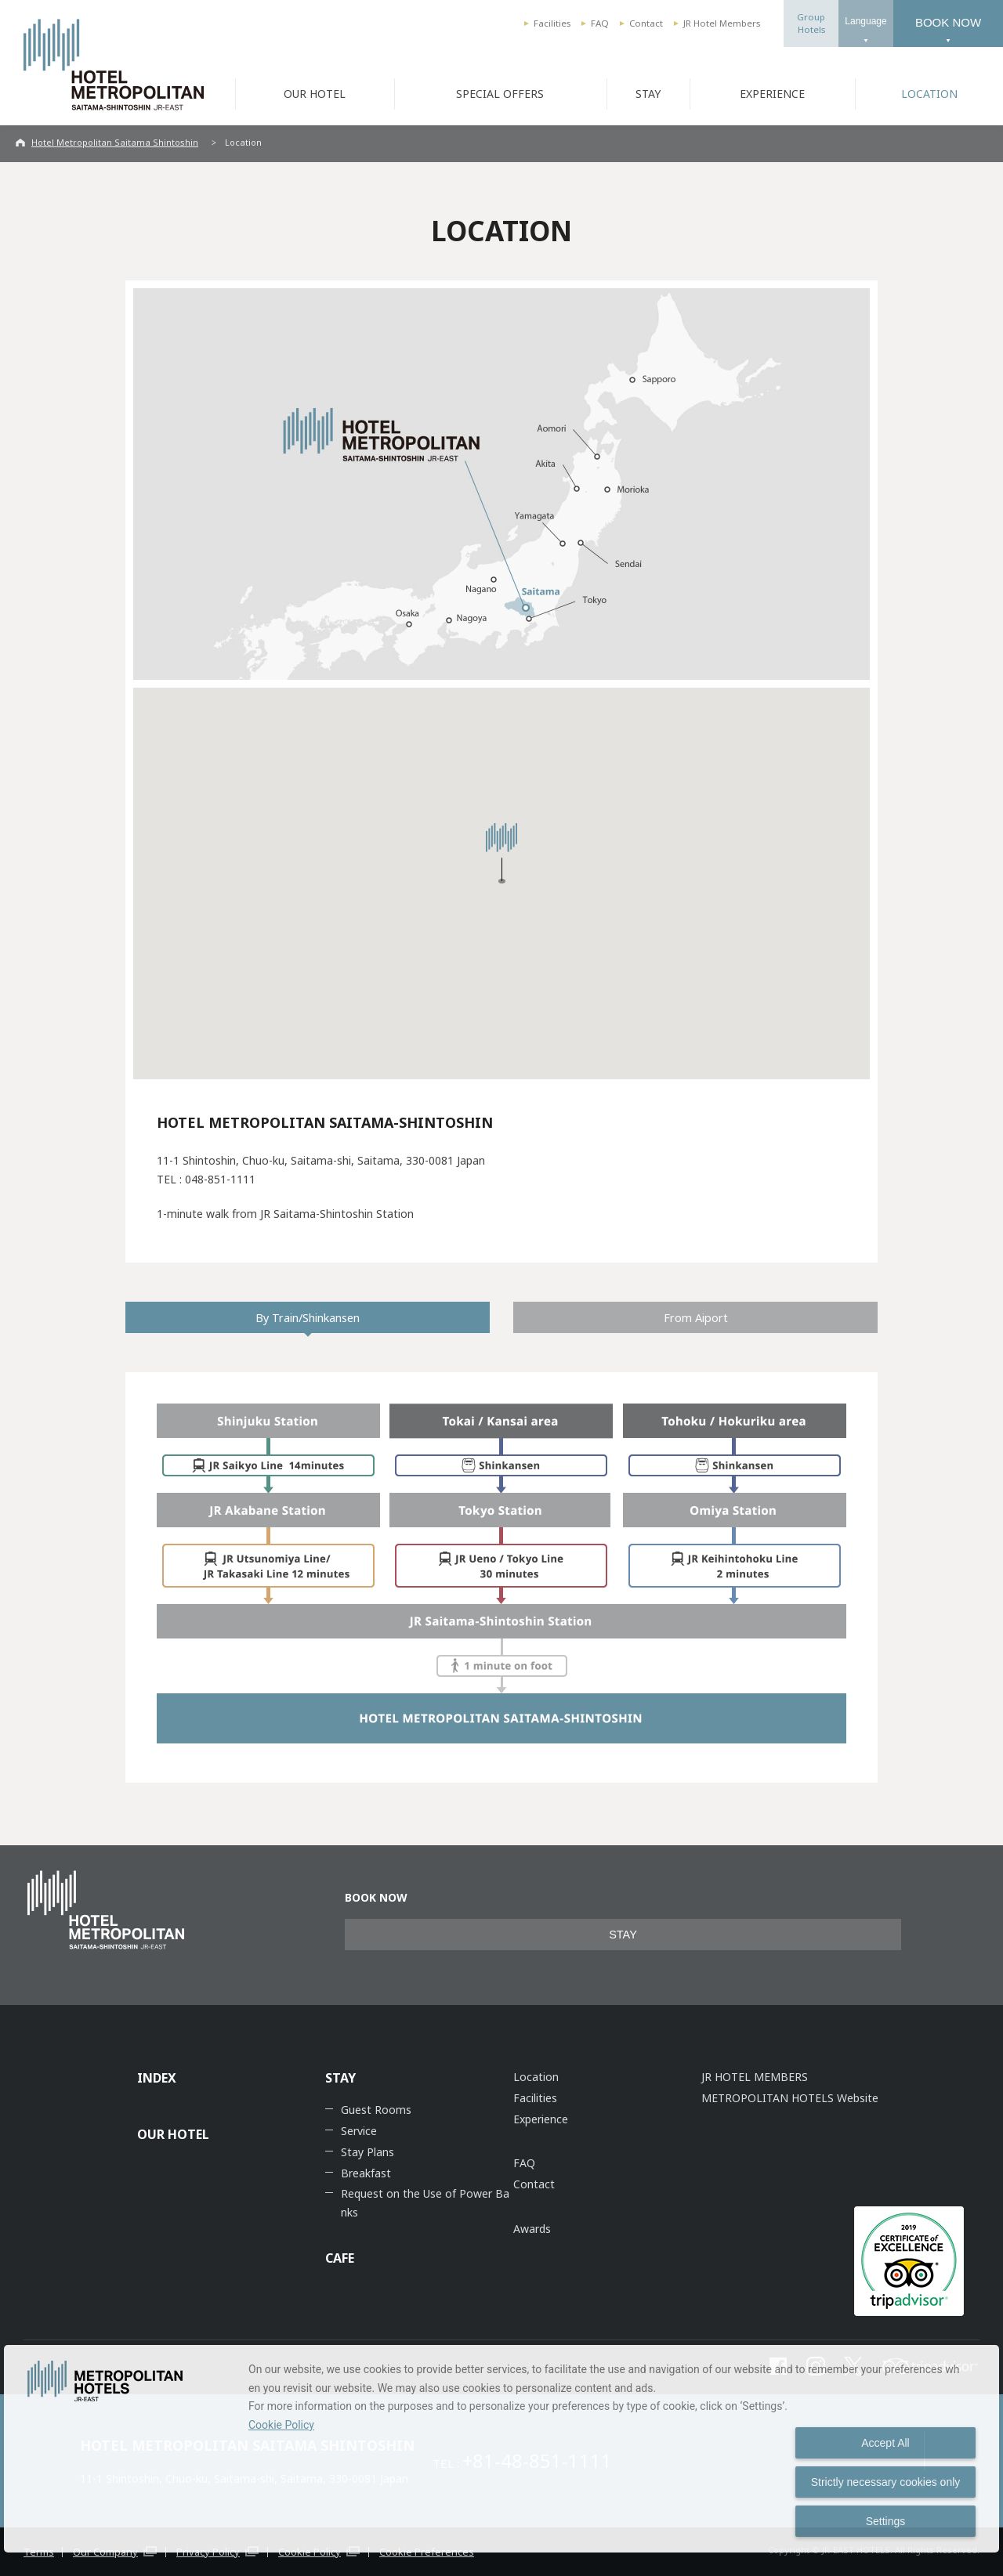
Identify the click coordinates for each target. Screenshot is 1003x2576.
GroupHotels (811, 23)
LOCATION (929, 93)
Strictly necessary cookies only (886, 2482)
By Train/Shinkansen (307, 1317)
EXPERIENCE (772, 93)
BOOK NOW (948, 22)
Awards (532, 2228)
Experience (540, 2119)
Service (359, 2130)
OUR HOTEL (315, 93)
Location (536, 2076)
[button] (501, 853)
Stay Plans (367, 2151)
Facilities (552, 23)
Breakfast (366, 2173)
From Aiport (696, 1317)
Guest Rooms (376, 2109)
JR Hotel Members (721, 23)
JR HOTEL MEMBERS (754, 2076)
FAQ (600, 23)
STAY (648, 93)
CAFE (339, 2258)
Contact (646, 23)
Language (865, 21)
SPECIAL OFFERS (500, 93)
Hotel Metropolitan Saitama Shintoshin (114, 142)
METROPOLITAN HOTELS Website (789, 2097)
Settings (886, 2521)
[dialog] (501, 2449)
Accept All (885, 2443)
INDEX (156, 2077)
